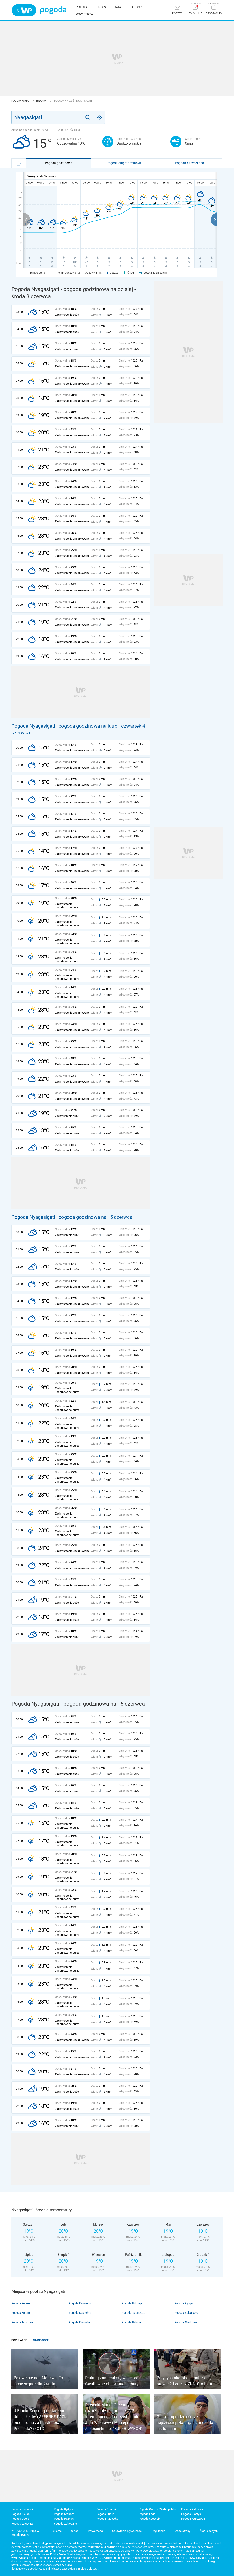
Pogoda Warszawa (193, 2518)
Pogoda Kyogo (184, 2303)
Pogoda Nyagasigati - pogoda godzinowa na (59, 1217)
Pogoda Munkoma (186, 2322)
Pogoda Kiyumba (79, 2322)
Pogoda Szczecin (149, 2518)
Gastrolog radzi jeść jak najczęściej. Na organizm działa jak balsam (185, 2422)
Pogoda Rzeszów (107, 2518)
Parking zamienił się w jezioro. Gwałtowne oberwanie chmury (112, 2381)
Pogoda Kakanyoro (186, 2312)
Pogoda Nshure (131, 2322)
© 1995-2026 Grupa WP (26, 2531)
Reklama (56, 2531)
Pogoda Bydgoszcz (66, 2509)
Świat (118, 7)
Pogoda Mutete (21, 2312)
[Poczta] (177, 11)
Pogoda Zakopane (65, 2523)
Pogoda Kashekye (80, 2312)
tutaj (95, 2568)
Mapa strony (182, 2531)
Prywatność (95, 2531)
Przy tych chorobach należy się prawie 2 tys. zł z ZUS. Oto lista (184, 2381)
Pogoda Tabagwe (22, 2322)
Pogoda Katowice (192, 2509)
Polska (82, 7)
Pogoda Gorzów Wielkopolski (157, 2509)
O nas (74, 2531)
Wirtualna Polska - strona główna (23, 10)
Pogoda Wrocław (22, 2523)
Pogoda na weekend (189, 163)
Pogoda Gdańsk (106, 2509)
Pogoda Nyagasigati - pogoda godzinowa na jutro (64, 726)
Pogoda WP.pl (20, 100)
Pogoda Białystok (22, 2509)
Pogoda (53, 10)
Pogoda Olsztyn (191, 2514)
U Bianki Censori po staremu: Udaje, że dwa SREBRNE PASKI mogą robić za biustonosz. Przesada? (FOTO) (41, 2419)
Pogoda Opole (20, 2518)
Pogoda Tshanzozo (133, 2312)
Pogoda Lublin (105, 2514)
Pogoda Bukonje (132, 2303)
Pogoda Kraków (64, 2514)
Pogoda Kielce (20, 2514)
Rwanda (41, 100)
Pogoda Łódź (147, 2514)
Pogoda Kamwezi (80, 2303)
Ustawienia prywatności (127, 2531)
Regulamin (158, 2531)
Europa (101, 7)
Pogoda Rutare (20, 2303)
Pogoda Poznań (64, 2518)
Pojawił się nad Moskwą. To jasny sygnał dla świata (38, 2381)
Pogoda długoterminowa (124, 163)
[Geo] (99, 117)
